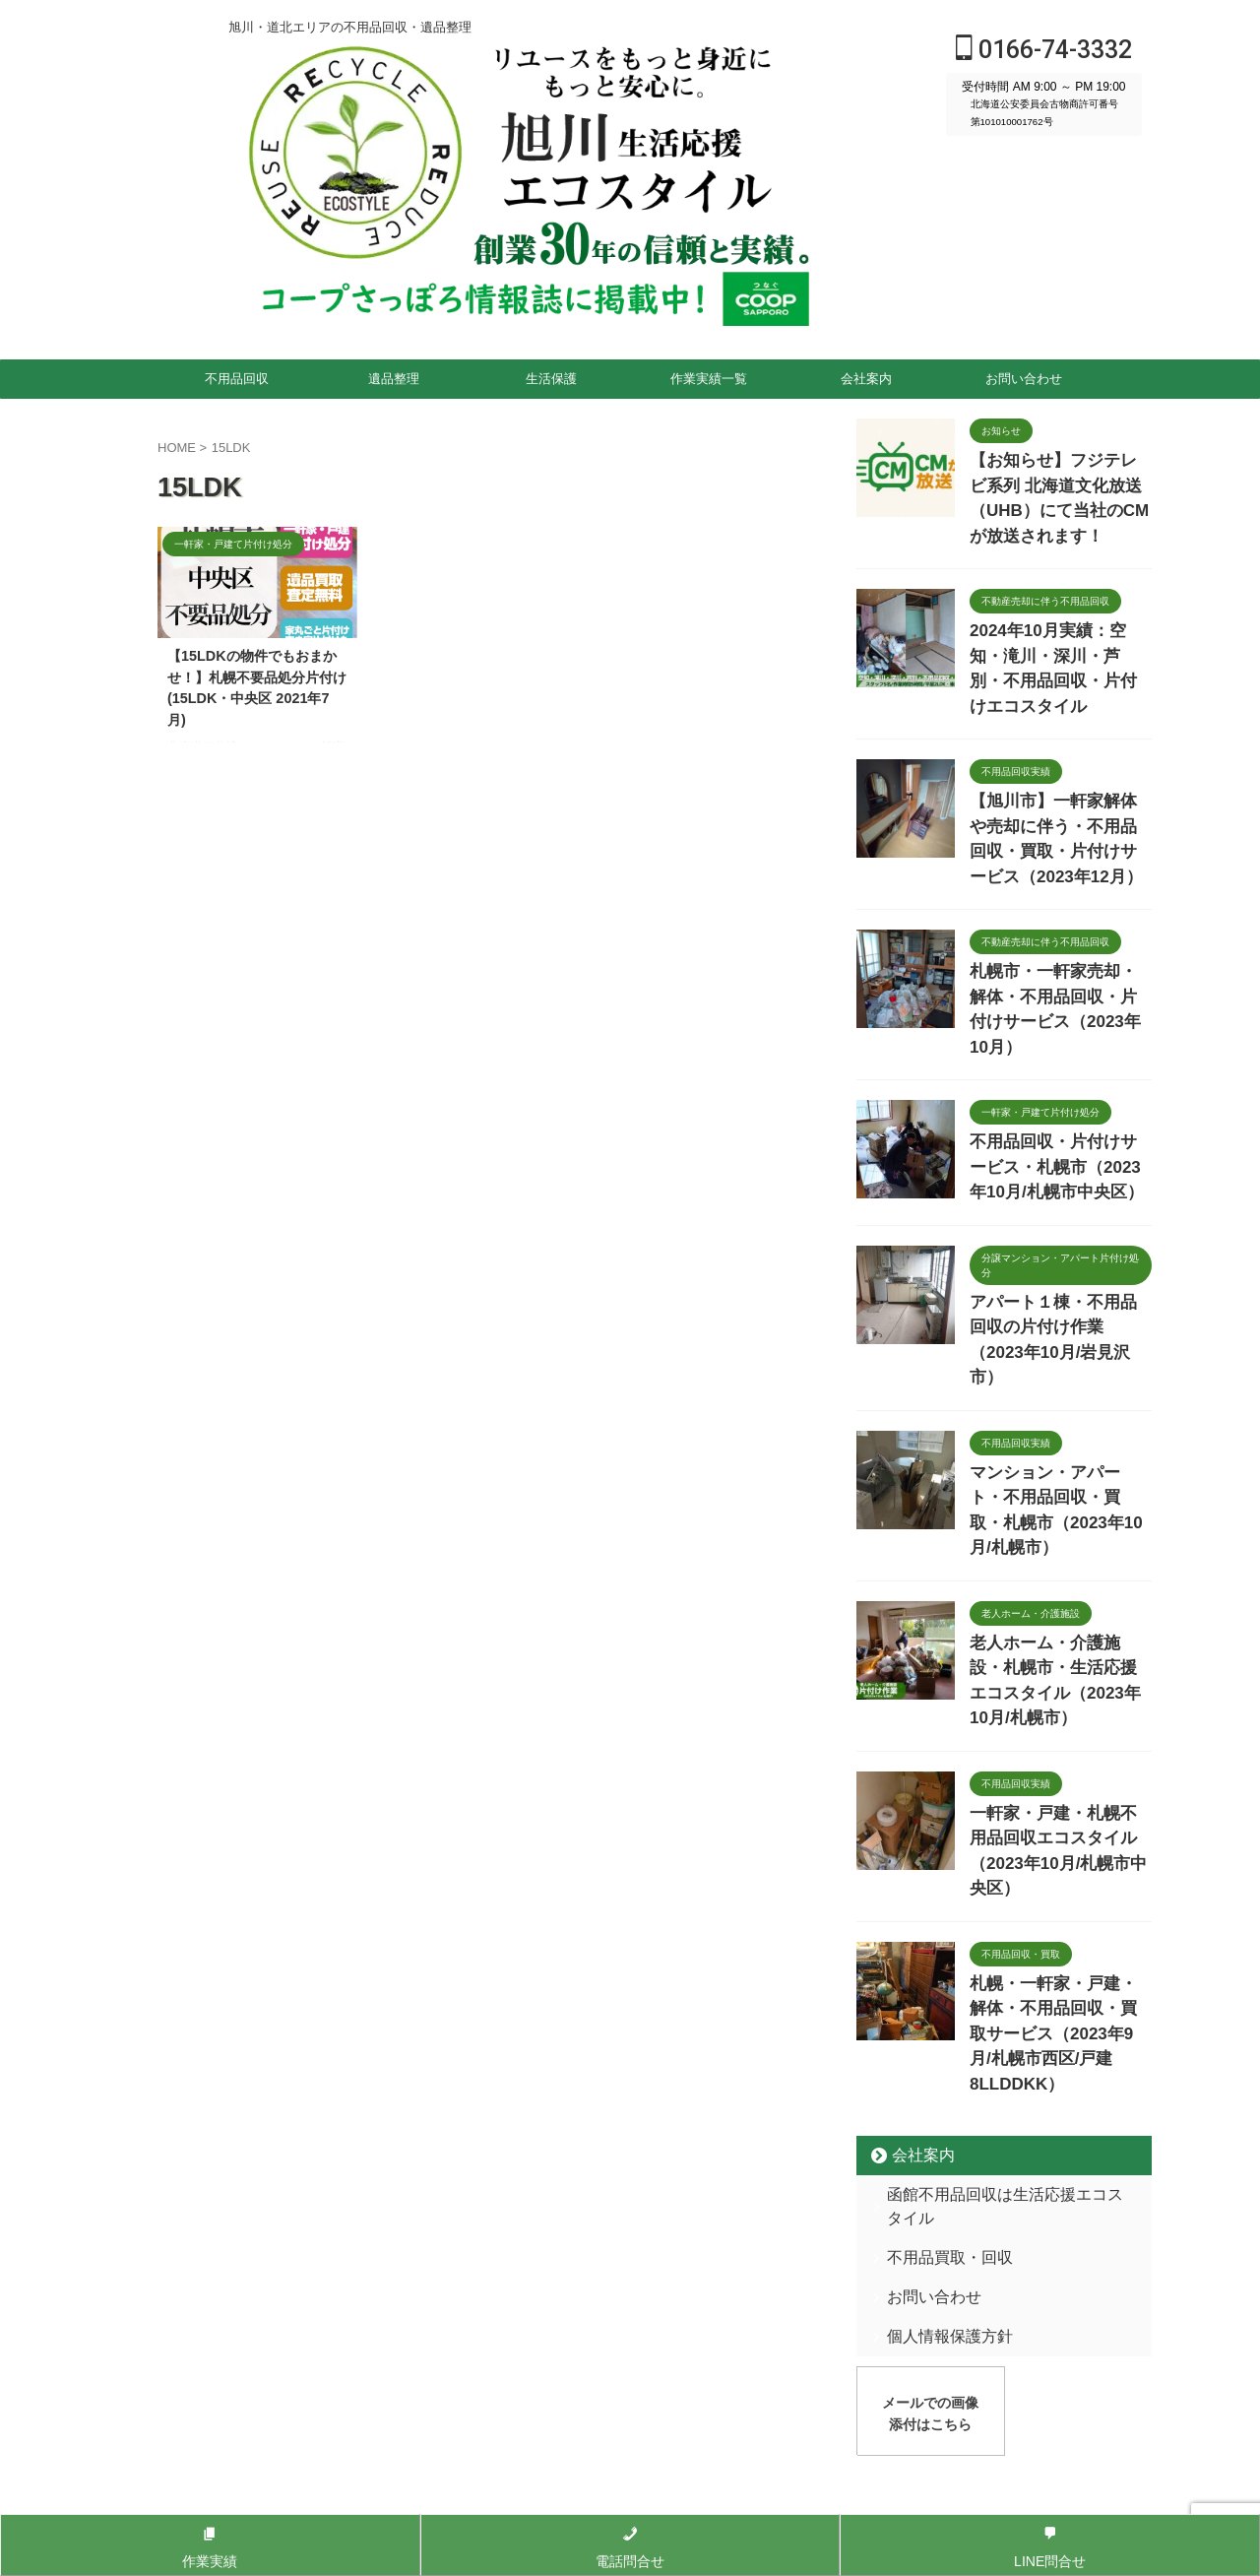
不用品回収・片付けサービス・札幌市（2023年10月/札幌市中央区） (1057, 1056)
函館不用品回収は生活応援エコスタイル (1000, 1916)
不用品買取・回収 (936, 1956)
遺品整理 (393, 378)
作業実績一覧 (708, 378)
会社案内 (866, 378)
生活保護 (551, 378)
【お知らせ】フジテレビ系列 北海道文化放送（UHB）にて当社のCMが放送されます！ (1061, 481)
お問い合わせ (1023, 378)
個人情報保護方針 (936, 2035)
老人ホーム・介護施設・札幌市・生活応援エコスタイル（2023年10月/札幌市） (1059, 1485)
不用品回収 (237, 378)
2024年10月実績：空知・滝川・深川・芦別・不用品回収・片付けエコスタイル (1055, 620)
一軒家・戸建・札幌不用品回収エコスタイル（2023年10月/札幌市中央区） (1059, 1624)
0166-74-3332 (1044, 49)
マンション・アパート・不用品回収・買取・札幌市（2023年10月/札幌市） (1059, 1347)
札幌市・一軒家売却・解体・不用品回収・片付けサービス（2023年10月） (1059, 917)
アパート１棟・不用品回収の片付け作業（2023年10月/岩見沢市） (1059, 1210)
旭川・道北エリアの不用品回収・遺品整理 (630, 2235)
